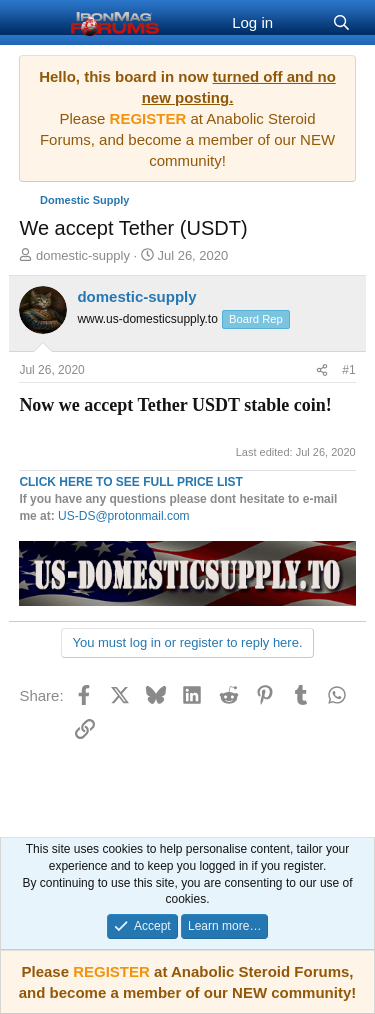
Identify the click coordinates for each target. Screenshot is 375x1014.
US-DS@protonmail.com (124, 516)
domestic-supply (83, 255)
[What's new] (302, 22)
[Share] (322, 370)
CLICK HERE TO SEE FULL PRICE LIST (131, 482)
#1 (348, 370)
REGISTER (111, 971)
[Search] (341, 22)
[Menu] (36, 23)
